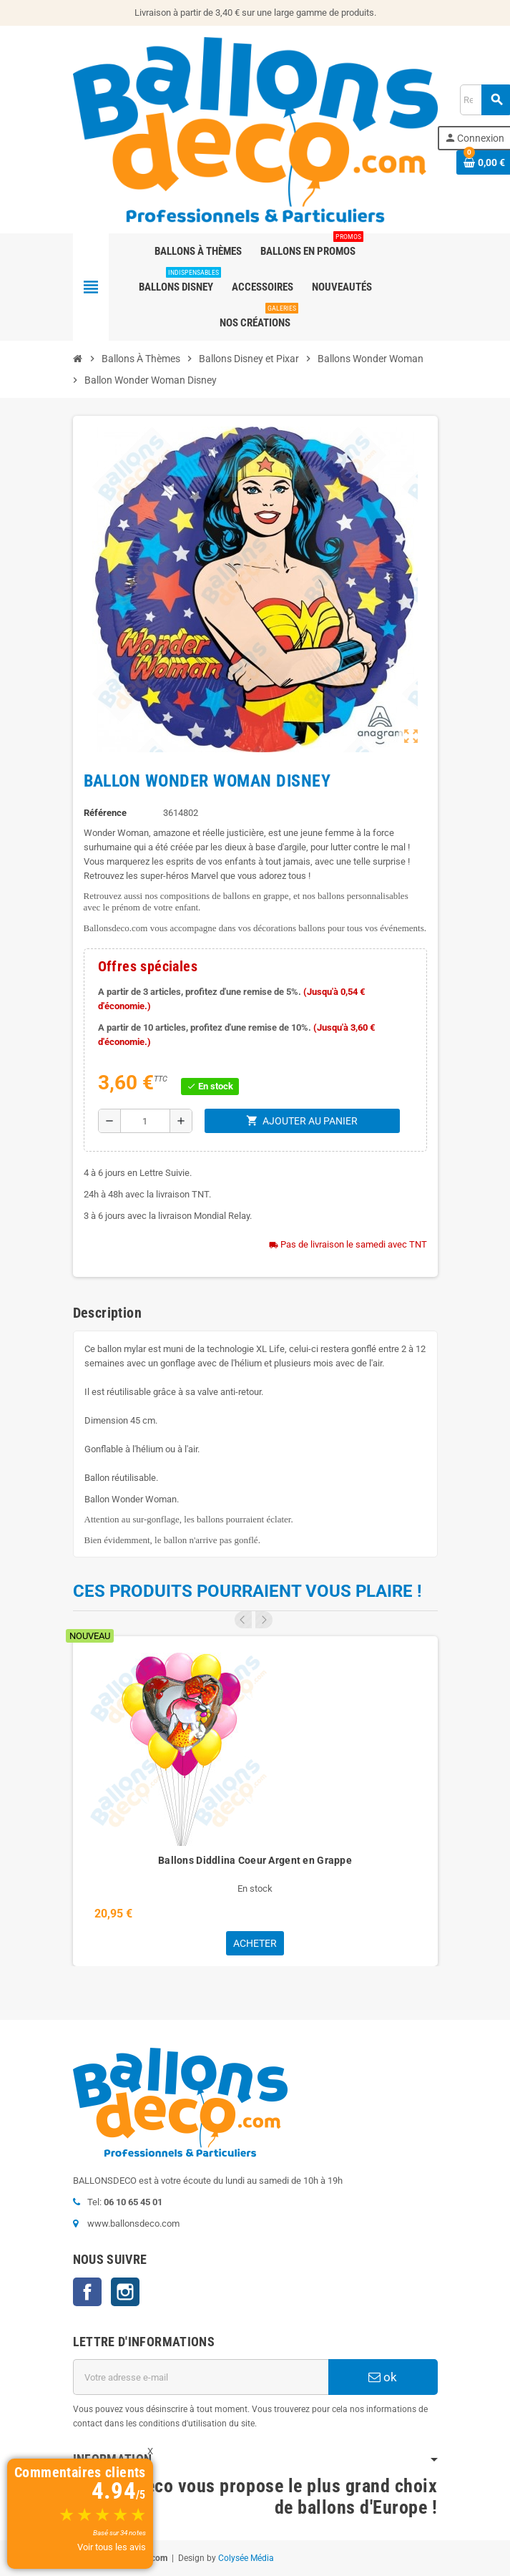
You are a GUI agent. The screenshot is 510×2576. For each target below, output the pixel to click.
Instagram (125, 2292)
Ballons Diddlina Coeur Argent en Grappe (255, 1860)
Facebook (87, 2292)
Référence (105, 812)
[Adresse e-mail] (200, 2377)
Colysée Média (246, 2558)
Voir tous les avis (111, 2547)
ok (382, 2377)
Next (264, 1619)
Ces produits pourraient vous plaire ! (247, 1591)
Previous (243, 1619)
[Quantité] (145, 1120)
